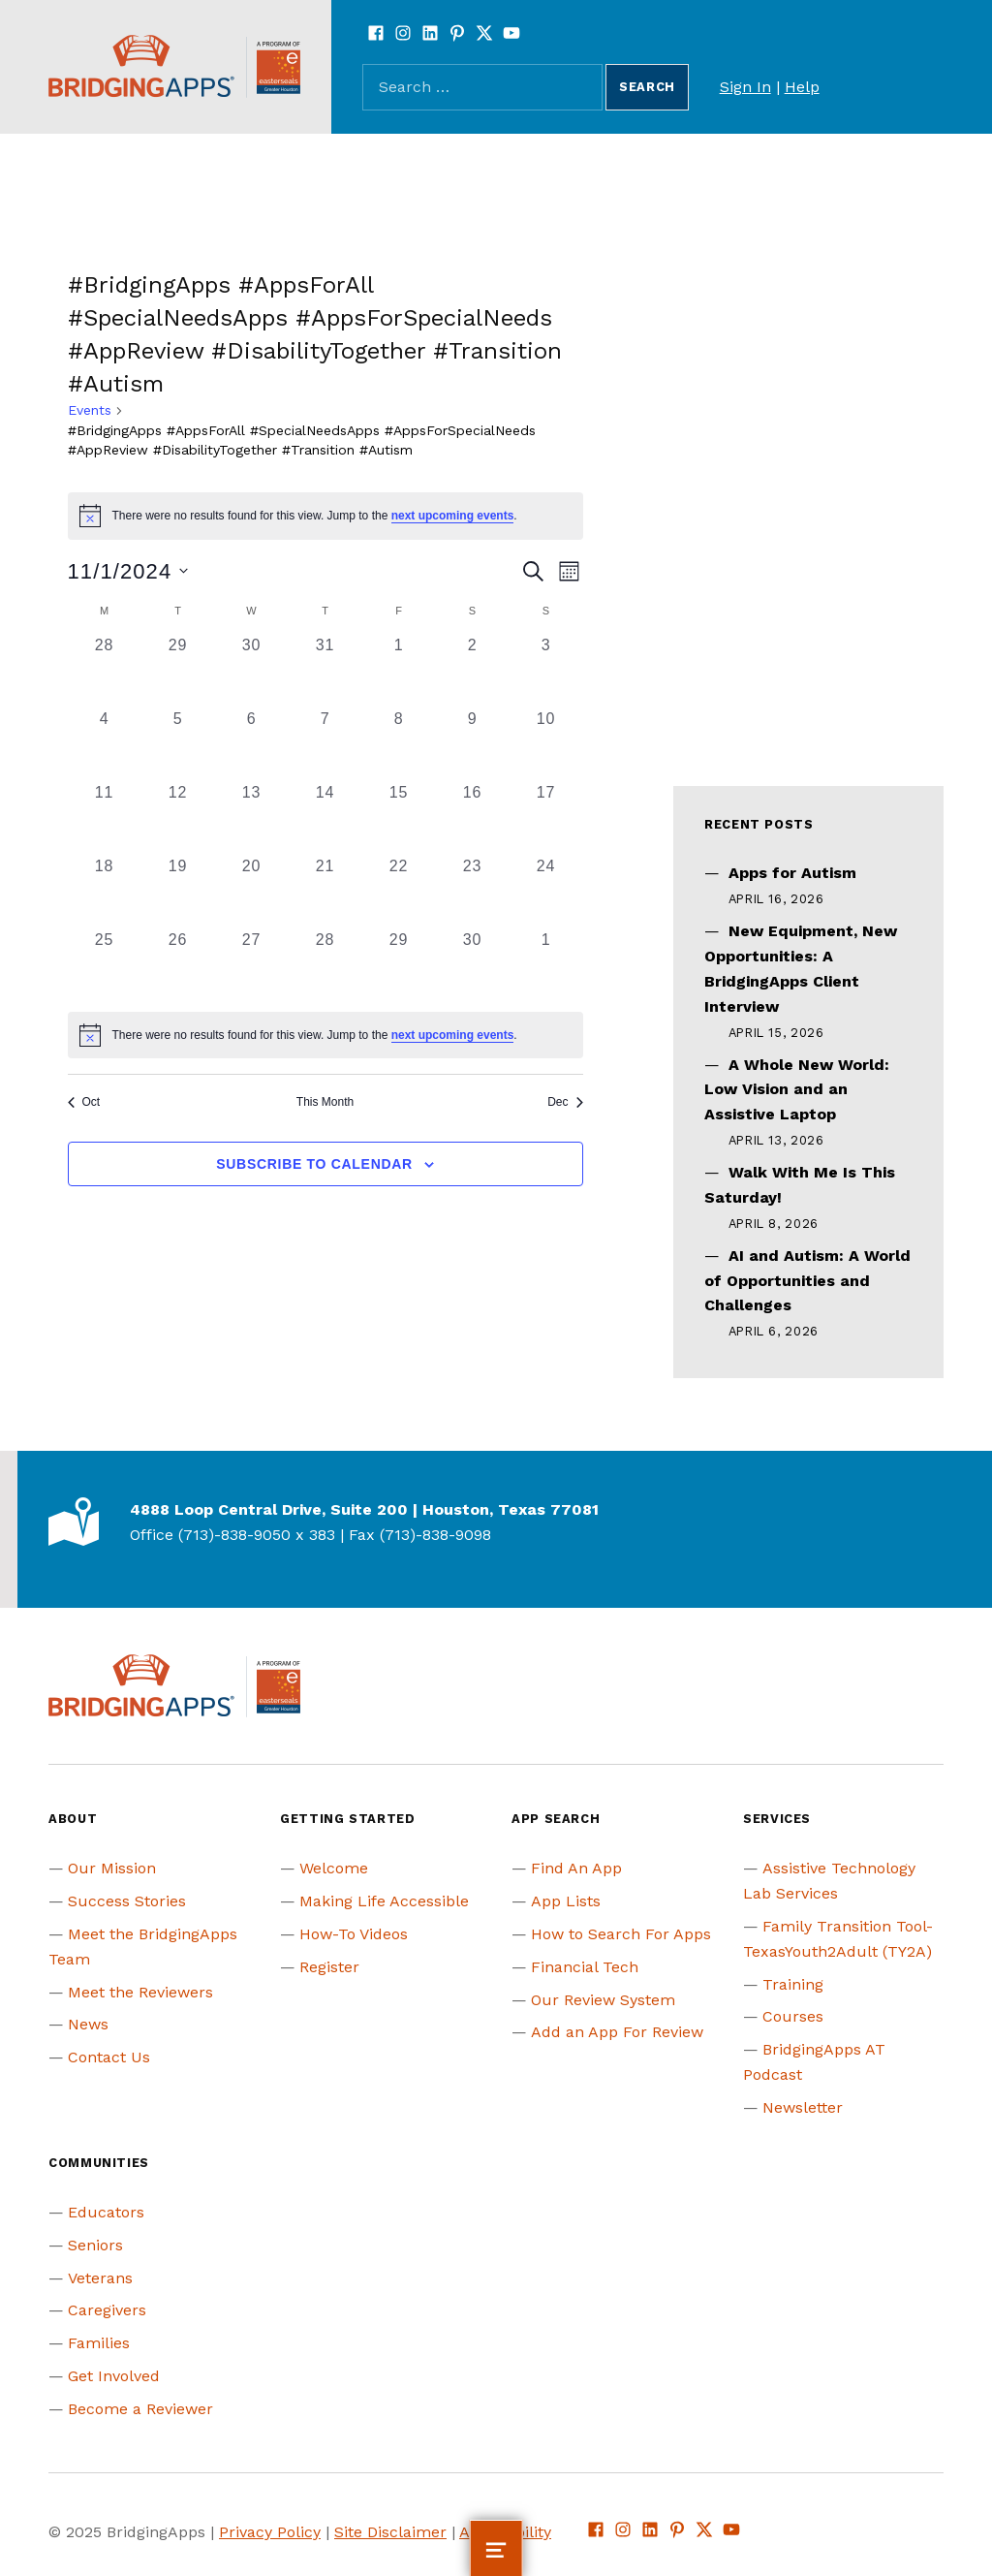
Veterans (100, 2278)
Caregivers (107, 2310)
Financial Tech (584, 1967)
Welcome (333, 1868)
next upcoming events (452, 515)
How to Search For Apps (621, 1934)
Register (329, 1967)
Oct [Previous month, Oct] (84, 1102)
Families (99, 2343)
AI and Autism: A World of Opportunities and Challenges (807, 1280)
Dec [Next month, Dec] (564, 1102)
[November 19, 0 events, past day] (178, 891)
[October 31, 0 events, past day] (325, 670)
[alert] (325, 515)
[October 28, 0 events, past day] (104, 670)
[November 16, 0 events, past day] (473, 818)
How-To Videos (353, 1934)
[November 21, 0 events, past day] (325, 891)
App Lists (566, 1901)
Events (89, 410)
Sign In (745, 87)
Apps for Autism (792, 873)
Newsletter (802, 2107)
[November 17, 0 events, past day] (546, 818)
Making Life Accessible (384, 1901)
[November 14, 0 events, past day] (325, 818)
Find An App (576, 1868)
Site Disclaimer (390, 2532)
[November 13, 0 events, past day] (252, 818)
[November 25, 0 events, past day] (104, 965)
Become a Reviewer (140, 2409)
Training (792, 1984)
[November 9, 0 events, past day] (473, 744)
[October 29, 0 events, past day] (178, 670)
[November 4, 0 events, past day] (104, 744)
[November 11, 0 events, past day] (104, 818)
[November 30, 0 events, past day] (473, 965)
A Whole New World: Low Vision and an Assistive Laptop (796, 1089)
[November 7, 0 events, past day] (325, 744)
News (88, 2024)
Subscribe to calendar (314, 1164)
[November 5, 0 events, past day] (178, 744)
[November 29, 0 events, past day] (399, 965)
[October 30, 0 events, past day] (252, 670)
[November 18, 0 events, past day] (104, 891)
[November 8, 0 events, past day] (399, 744)
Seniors (95, 2245)
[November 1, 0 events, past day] (399, 670)
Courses (792, 2016)
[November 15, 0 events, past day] (399, 818)
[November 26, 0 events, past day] (178, 965)
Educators (106, 2212)
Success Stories (127, 1901)
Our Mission (112, 1868)
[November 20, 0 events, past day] (252, 891)
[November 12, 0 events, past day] (178, 818)
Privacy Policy (270, 2532)
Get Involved (114, 2376)
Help (802, 87)
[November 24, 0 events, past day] (546, 891)
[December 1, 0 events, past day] (546, 965)
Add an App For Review (617, 2032)
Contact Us (109, 2057)
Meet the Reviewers (140, 1992)
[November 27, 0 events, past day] (252, 965)
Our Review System (603, 2000)
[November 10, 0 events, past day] (546, 744)
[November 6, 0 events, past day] (252, 744)
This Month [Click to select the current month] (325, 1102)
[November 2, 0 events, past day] (473, 670)
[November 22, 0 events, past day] (399, 891)
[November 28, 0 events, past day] (325, 965)
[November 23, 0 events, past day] (473, 891)
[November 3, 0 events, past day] (546, 670)
